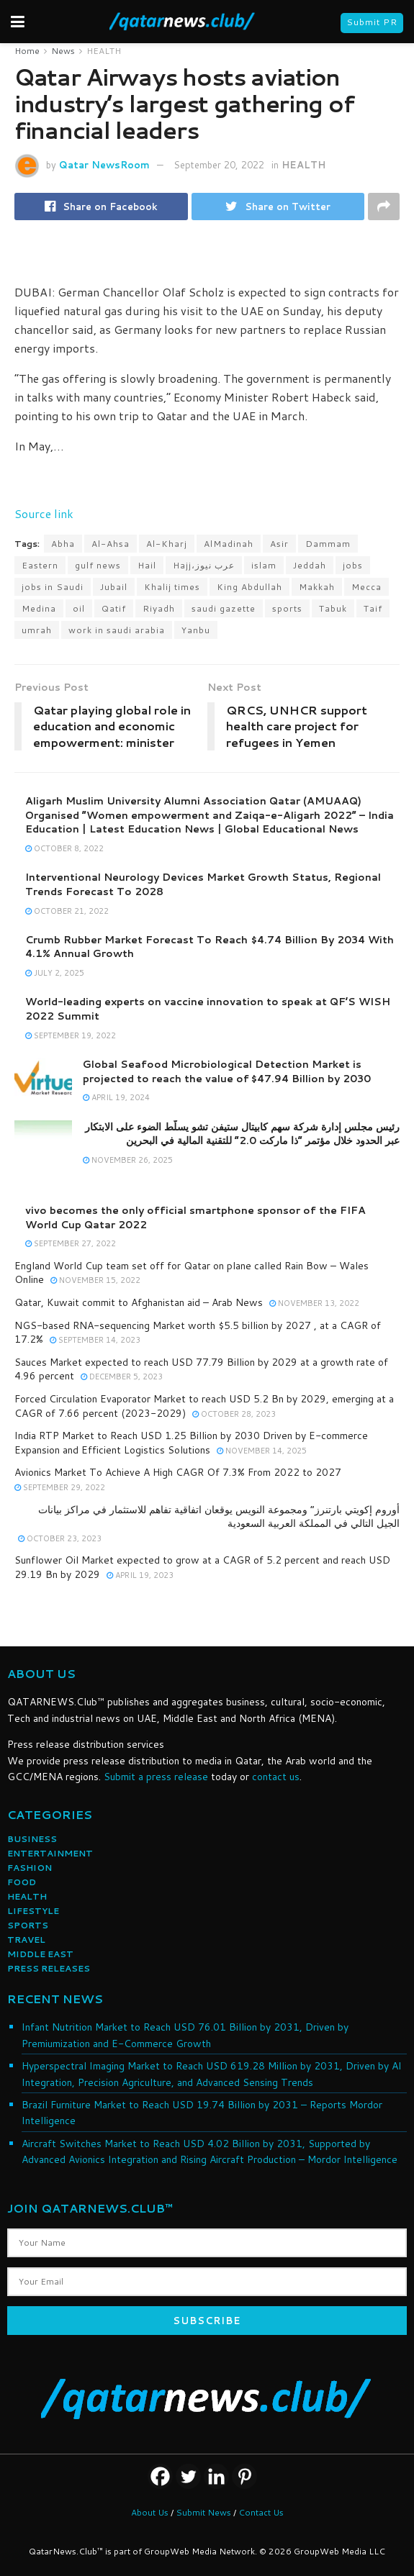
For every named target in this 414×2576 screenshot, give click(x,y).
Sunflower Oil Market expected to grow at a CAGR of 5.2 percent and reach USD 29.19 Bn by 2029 (202, 1567)
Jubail (113, 587)
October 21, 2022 (67, 911)
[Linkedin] (216, 2476)
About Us (149, 2512)
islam (263, 565)
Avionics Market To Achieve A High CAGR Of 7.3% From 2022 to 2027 (177, 1472)
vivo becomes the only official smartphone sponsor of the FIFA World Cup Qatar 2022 (195, 1217)
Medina (39, 608)
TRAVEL (26, 1939)
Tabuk (333, 608)
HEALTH (103, 51)
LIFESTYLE (33, 1911)
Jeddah (309, 565)
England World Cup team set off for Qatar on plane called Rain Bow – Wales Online (191, 1272)
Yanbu (195, 630)
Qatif (114, 608)
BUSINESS (32, 1839)
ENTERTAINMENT (50, 1853)
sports (287, 608)
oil (79, 608)
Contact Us (261, 2512)
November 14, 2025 (262, 1450)
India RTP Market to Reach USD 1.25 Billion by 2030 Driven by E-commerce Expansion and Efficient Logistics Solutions (191, 1442)
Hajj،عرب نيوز (204, 565)
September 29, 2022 (59, 1487)
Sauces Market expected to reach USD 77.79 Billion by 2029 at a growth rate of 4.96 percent (201, 1369)
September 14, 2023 (95, 1340)
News (63, 51)
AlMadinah (228, 544)
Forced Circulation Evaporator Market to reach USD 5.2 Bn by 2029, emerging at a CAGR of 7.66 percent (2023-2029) (204, 1406)
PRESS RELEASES (48, 1968)
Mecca (366, 587)
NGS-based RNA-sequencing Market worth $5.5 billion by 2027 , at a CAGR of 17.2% (197, 1332)
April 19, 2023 (140, 1575)
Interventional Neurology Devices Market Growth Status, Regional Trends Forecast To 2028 (203, 884)
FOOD (21, 1882)
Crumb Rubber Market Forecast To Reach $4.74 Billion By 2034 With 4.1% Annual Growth (209, 947)
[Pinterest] (244, 2476)
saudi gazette (224, 608)
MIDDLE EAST (40, 1954)
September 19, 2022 (70, 1035)
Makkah (317, 587)
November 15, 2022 (95, 1280)
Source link (43, 513)
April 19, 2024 (116, 1097)
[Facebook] (160, 2476)
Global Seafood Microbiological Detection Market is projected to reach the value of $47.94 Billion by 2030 (227, 1071)
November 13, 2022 (314, 1303)
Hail (147, 565)
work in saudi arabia (116, 630)
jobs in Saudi (53, 587)
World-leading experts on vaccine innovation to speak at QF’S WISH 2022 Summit (207, 1008)
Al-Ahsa (110, 544)
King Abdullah (249, 587)
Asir (279, 544)
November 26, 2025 (128, 1160)
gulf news (98, 565)
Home (27, 51)
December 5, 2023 (122, 1376)
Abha (63, 544)
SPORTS (27, 1925)
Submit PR (371, 22)
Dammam (328, 544)
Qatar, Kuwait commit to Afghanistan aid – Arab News (138, 1302)
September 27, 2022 (70, 1243)
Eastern (40, 565)
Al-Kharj (166, 544)
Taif (373, 608)
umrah (37, 630)
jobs (353, 565)
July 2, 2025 (54, 973)
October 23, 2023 (60, 1538)
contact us (276, 1776)
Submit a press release (156, 1776)
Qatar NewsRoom (104, 164)
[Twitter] (188, 2476)
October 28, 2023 (234, 1414)
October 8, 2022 (64, 848)
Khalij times (172, 587)
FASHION (29, 1867)
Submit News (203, 2512)
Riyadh (159, 608)
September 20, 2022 (219, 164)
